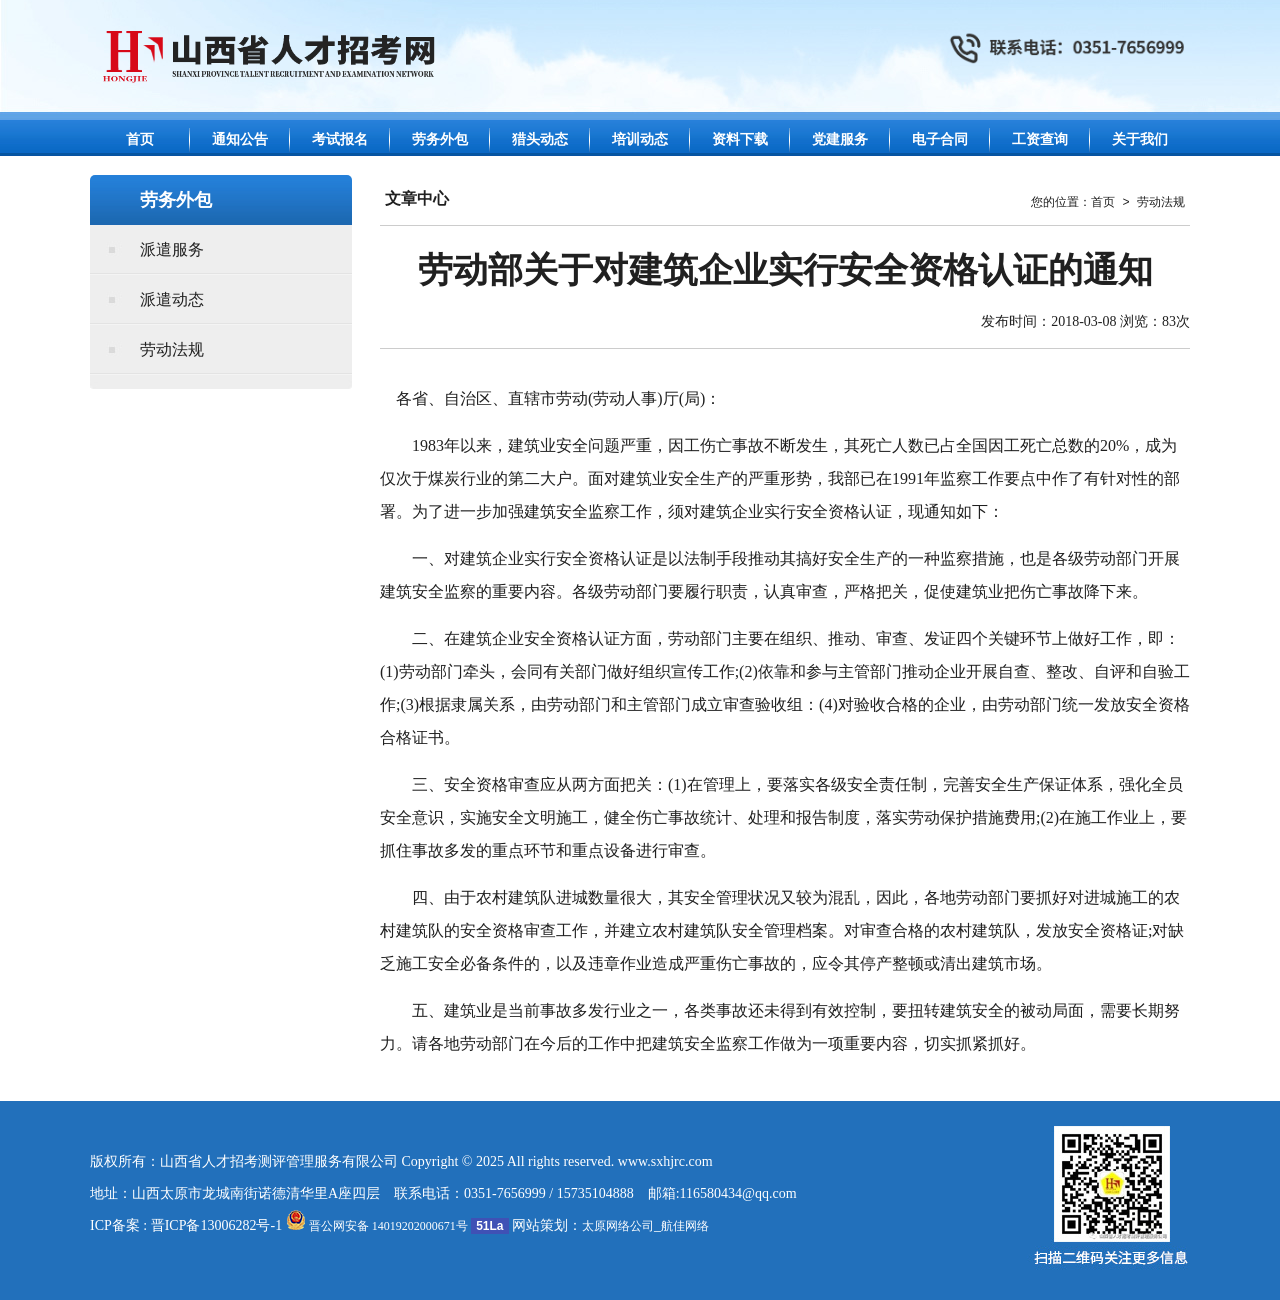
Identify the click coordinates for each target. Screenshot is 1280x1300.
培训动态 (640, 139)
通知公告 (240, 139)
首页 (140, 139)
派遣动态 (172, 299)
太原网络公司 (618, 1226)
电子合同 (940, 139)
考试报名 (340, 139)
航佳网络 (685, 1226)
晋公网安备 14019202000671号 (377, 1226)
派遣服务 (172, 249)
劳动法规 (172, 349)
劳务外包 (440, 139)
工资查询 (1040, 139)
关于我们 (1140, 139)
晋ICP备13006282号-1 (216, 1225)
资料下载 (740, 139)
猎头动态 (540, 139)
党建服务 (840, 139)
